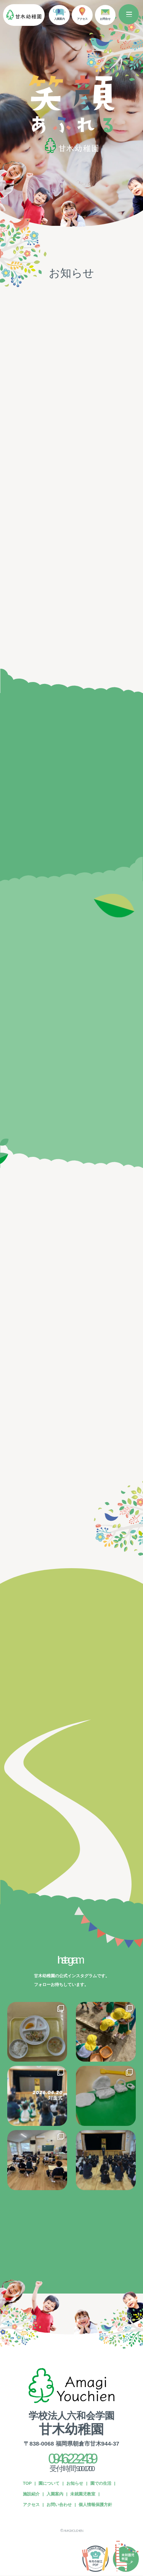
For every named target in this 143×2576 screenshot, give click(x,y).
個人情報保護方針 (95, 2504)
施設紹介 (31, 2494)
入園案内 (55, 2494)
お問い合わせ (59, 2504)
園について (49, 2483)
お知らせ (74, 2483)
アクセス (31, 2504)
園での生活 (100, 2483)
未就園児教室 (82, 2494)
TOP (27, 2483)
